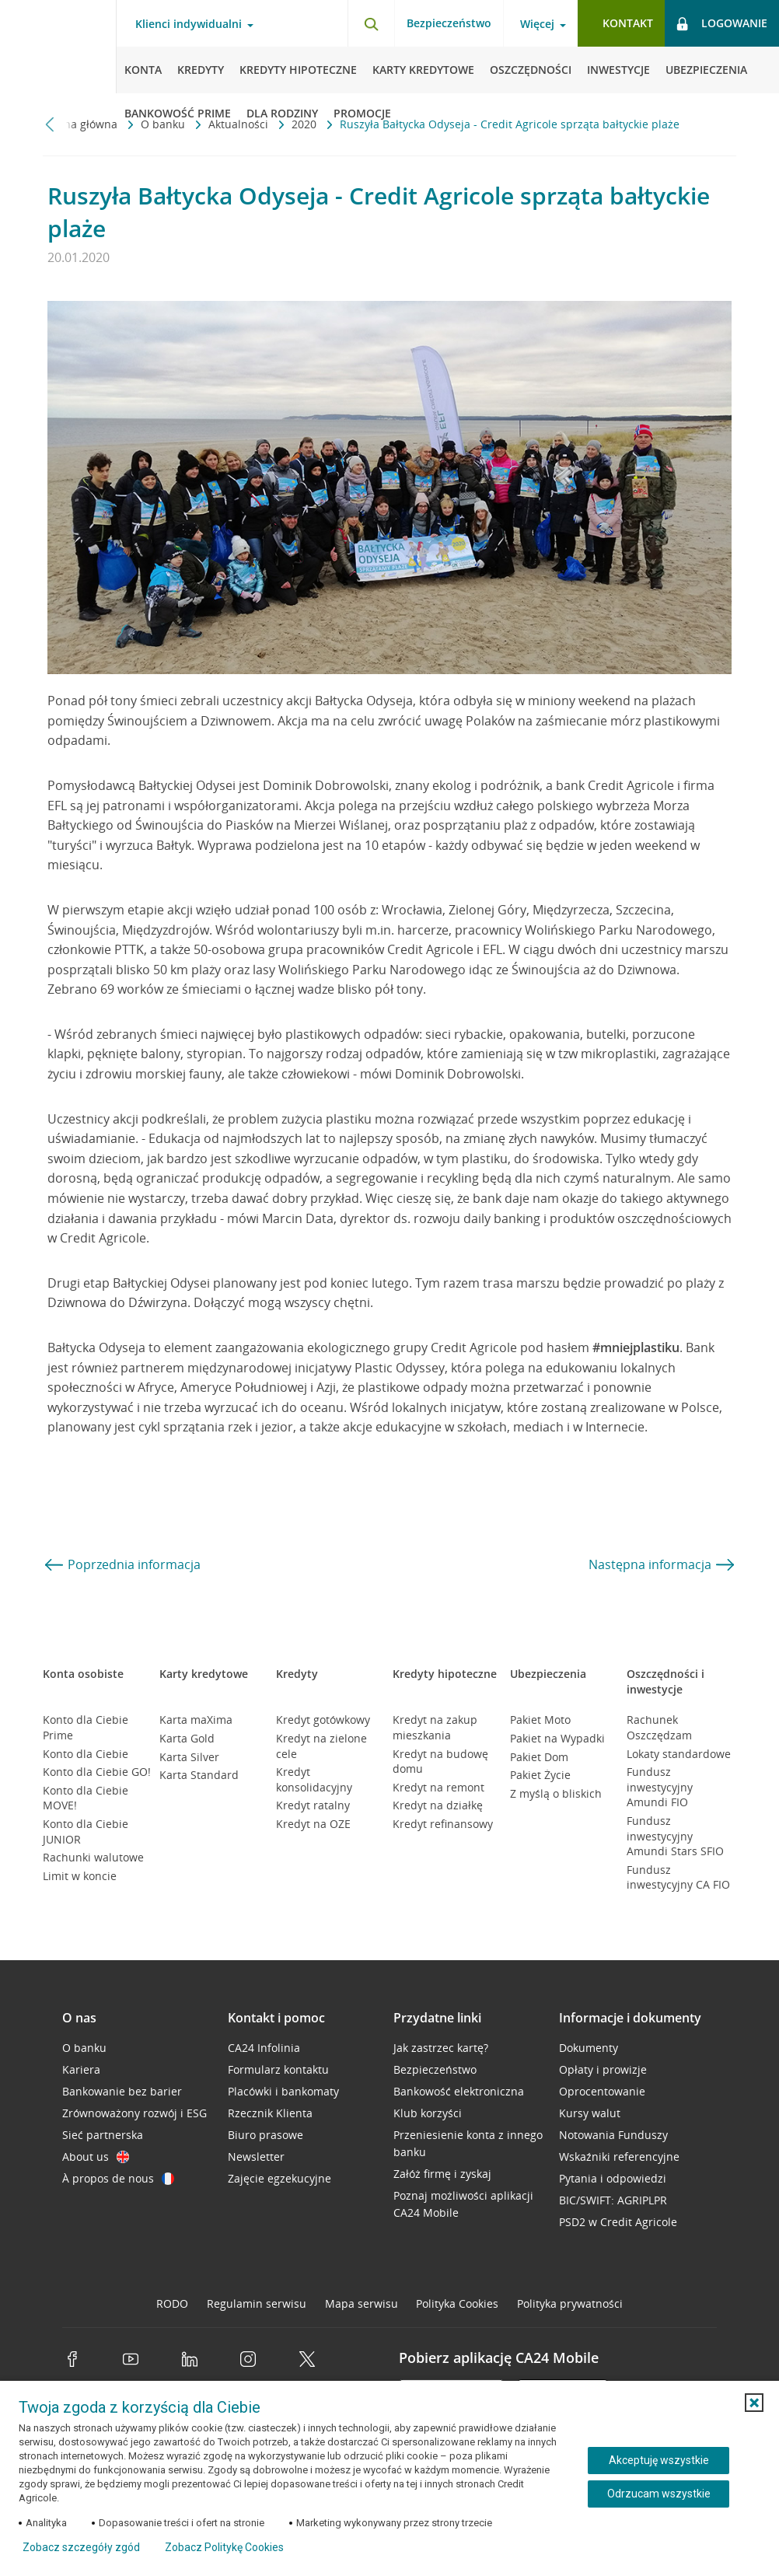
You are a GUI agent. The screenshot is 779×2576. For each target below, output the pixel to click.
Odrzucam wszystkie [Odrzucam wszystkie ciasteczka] (659, 2493)
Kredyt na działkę (438, 1805)
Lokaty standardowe (679, 1753)
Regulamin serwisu (256, 2303)
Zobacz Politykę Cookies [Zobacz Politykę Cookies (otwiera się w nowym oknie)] (224, 2547)
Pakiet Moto (540, 1719)
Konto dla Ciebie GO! (97, 1771)
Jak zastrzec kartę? (440, 2047)
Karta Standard (199, 1774)
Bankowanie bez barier (122, 2091)
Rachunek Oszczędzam (659, 1727)
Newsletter (256, 2156)
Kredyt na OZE (313, 1823)
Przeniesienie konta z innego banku (468, 2143)
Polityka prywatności (570, 2303)
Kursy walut (589, 2113)
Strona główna (82, 124)
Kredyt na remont (438, 1787)
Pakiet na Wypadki (557, 1738)
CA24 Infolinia (264, 2047)
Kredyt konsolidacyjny (314, 1779)
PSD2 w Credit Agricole (618, 2221)
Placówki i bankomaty (283, 2091)
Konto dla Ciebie (85, 1753)
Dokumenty (588, 2047)
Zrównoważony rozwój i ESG (134, 2113)
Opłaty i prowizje (603, 2069)
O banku (84, 2047)
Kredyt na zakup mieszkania (435, 1727)
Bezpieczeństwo (449, 23)
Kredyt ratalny (313, 1805)
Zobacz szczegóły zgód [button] (81, 2547)
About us (95, 2156)
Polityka (457, 2303)
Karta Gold (187, 1738)
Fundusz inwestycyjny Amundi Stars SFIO (675, 1835)
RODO (172, 2303)
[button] (754, 2402)
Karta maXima (195, 1719)
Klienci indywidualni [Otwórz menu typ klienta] (188, 24)
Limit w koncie (80, 1875)
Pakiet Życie (540, 1774)
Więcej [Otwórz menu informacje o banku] (537, 24)
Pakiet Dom (539, 1756)
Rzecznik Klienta (270, 2113)
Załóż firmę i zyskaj (442, 2173)
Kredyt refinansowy (443, 1823)
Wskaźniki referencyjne (619, 2156)
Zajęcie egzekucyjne (279, 2178)
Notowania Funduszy (613, 2134)
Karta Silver (189, 1756)
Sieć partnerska (102, 2134)
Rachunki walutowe (93, 1857)
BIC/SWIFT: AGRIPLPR (613, 2200)
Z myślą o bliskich (556, 1793)
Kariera (81, 2069)
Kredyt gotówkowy (323, 1719)
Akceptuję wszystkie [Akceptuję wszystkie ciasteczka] (659, 2460)
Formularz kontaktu (278, 2069)
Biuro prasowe (265, 2134)
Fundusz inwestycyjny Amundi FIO (660, 1786)
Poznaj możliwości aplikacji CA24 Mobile (463, 2204)
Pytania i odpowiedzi (612, 2178)
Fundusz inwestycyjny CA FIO (678, 1877)
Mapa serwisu (361, 2303)
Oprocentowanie (602, 2091)
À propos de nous (118, 2178)
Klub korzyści (427, 2113)
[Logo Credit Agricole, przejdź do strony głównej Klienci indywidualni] (58, 46)
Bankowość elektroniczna (458, 2091)
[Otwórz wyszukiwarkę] (371, 23)
